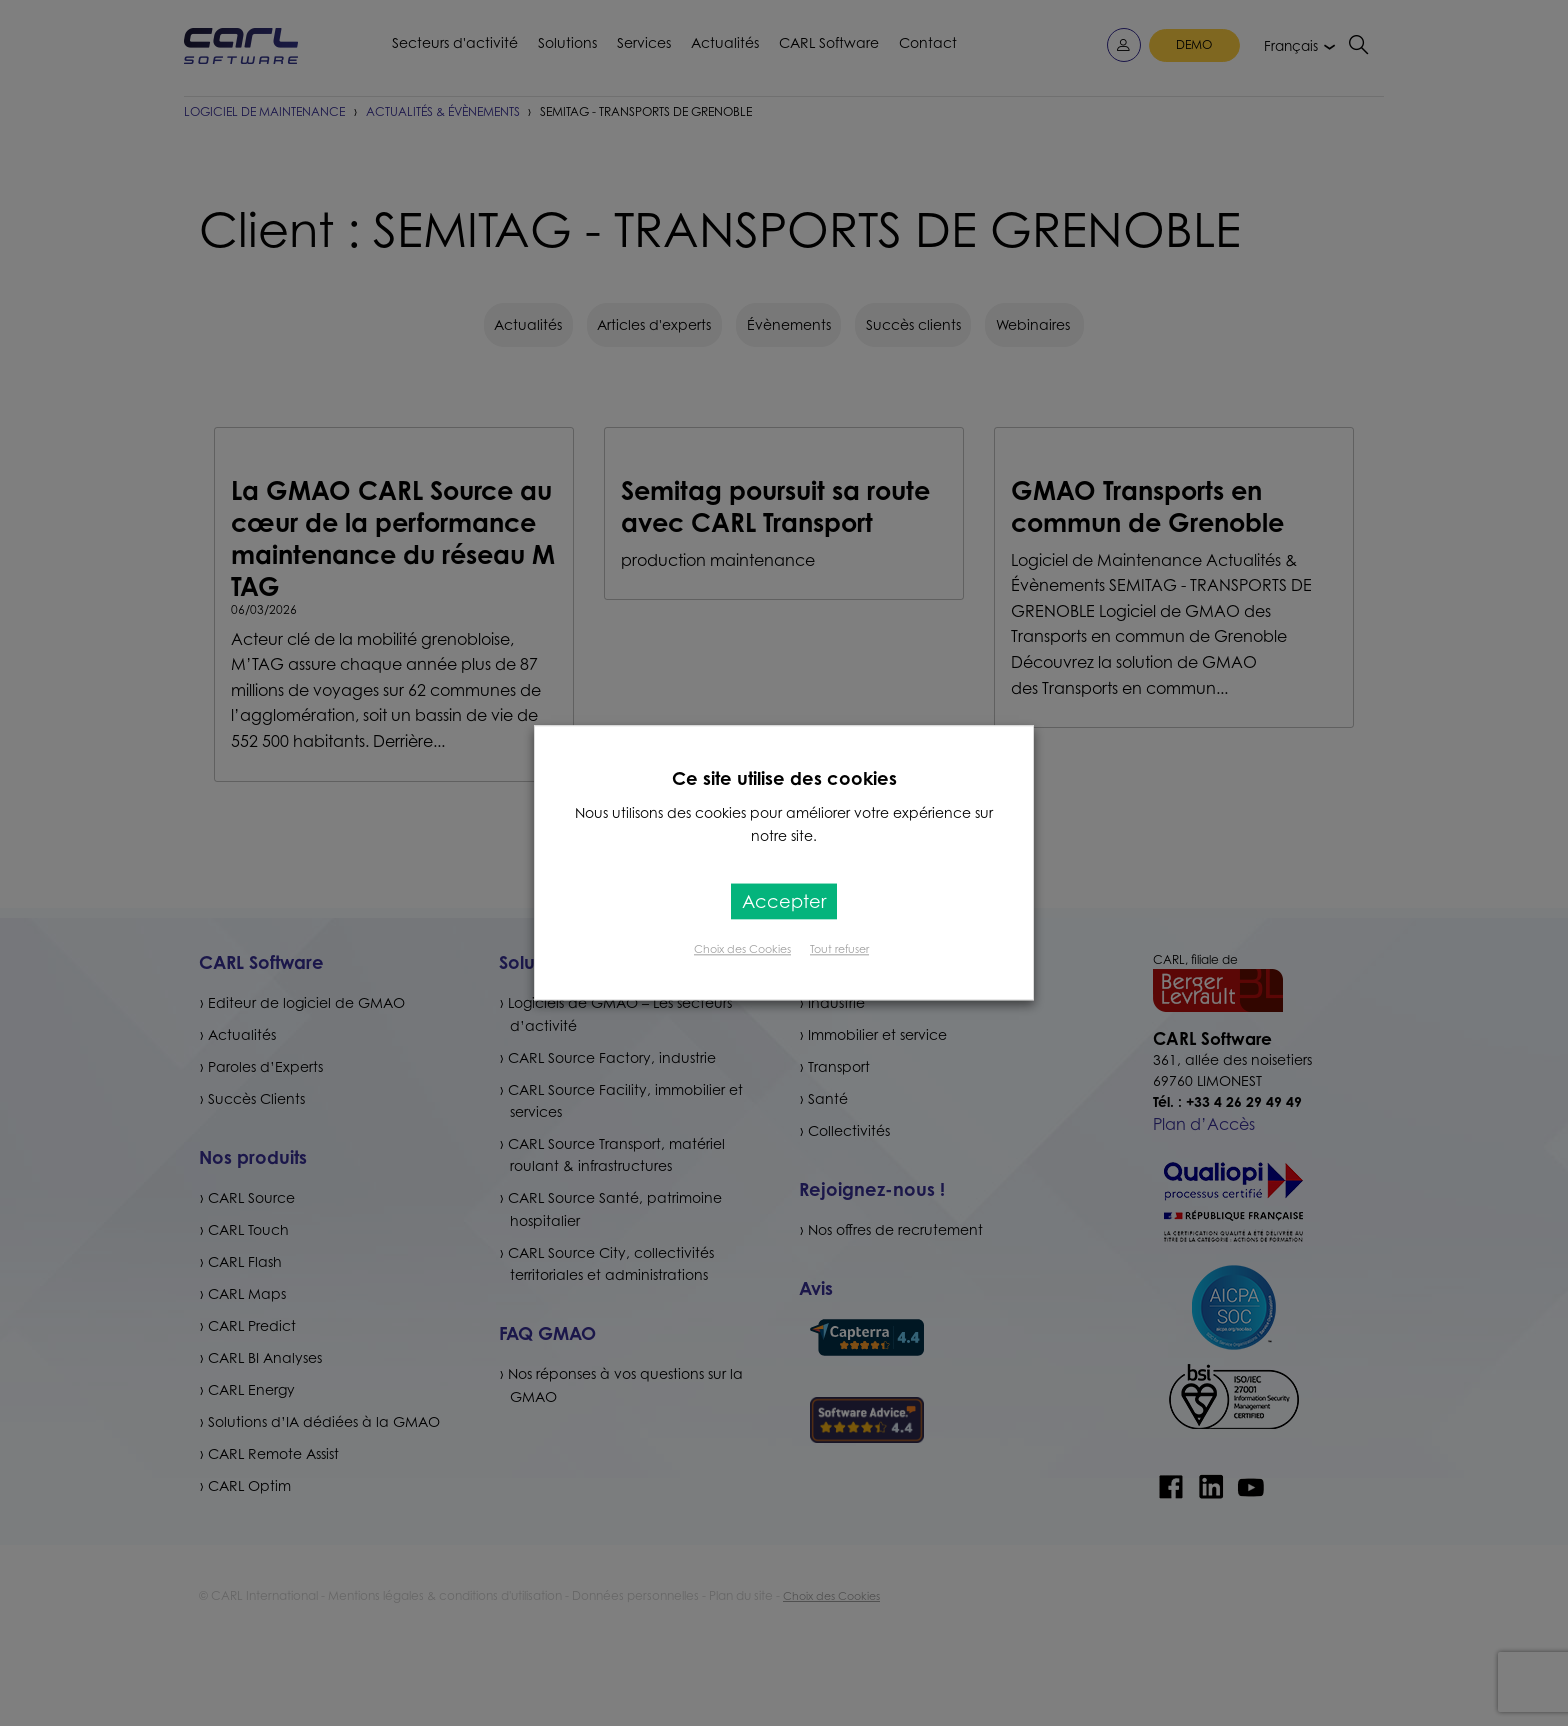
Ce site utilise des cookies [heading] (784, 778)
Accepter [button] (784, 902)
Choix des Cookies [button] (742, 950)
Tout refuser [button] (839, 950)
